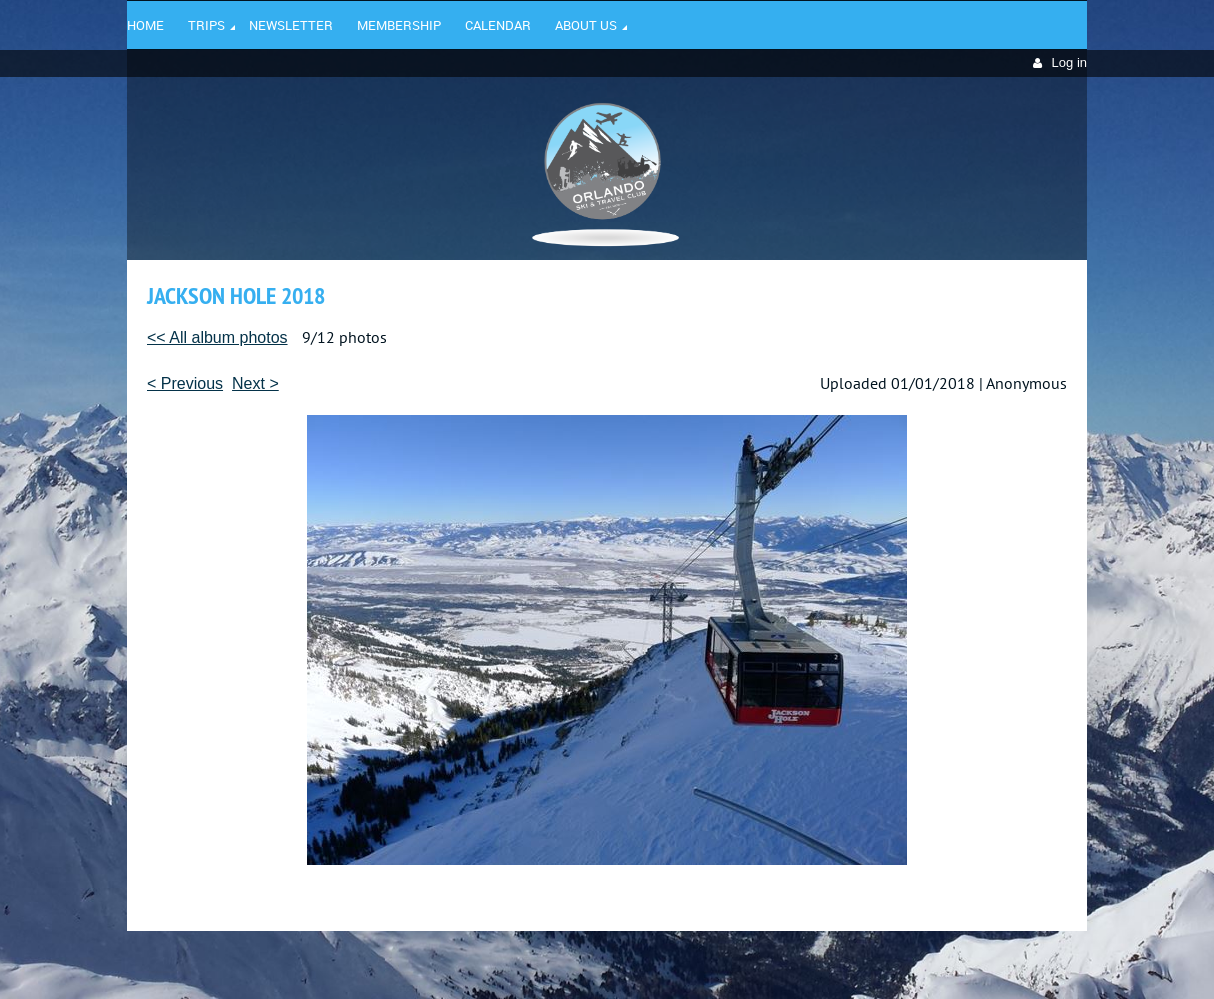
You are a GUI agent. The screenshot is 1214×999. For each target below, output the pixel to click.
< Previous (185, 383)
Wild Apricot (914, 960)
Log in (1069, 62)
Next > (255, 383)
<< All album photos (217, 337)
